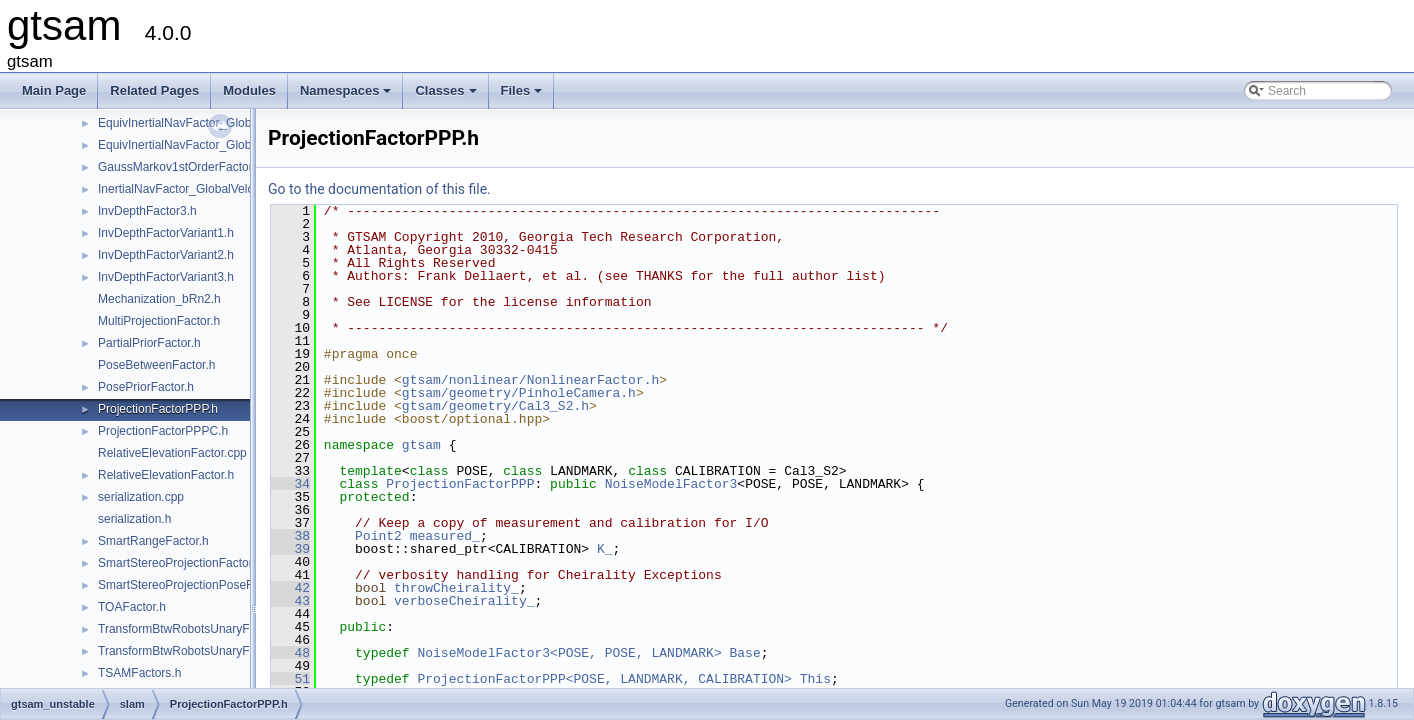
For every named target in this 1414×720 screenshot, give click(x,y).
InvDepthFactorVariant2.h (166, 255)
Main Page (54, 90)
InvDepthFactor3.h (147, 211)
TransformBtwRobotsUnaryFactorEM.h (201, 651)
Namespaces (347, 96)
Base (744, 653)
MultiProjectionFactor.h (159, 321)
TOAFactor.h (132, 607)
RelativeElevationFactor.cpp (172, 453)
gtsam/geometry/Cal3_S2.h (495, 406)
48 (290, 653)
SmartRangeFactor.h (153, 541)
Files (523, 96)
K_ (605, 549)
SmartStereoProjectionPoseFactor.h (193, 585)
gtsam (421, 445)
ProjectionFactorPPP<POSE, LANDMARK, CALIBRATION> (604, 679)
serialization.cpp (141, 497)
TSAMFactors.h (139, 673)
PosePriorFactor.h (146, 387)
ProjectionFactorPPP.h (158, 409)
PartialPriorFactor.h (149, 343)
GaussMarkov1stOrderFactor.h (180, 167)
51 (290, 679)
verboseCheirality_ (464, 601)
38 (290, 536)
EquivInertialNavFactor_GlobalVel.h (192, 123)
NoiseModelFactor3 (671, 484)
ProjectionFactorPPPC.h (163, 431)
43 (290, 601)
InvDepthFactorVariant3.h (166, 277)
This (815, 679)
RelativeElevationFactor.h (166, 475)
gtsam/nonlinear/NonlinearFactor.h (530, 380)
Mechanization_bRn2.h (159, 299)
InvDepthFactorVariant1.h (166, 233)
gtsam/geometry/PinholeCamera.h (519, 393)
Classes (447, 96)
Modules (249, 90)
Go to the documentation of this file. (379, 189)
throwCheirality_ (456, 588)
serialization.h (134, 519)
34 (290, 484)
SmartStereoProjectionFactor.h (180, 563)
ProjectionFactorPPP (460, 484)
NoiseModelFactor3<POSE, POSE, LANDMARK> (569, 653)
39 (290, 549)
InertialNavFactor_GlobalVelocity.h (189, 189)
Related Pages (154, 90)
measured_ (445, 536)
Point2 (378, 536)
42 (290, 588)
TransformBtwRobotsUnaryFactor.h (192, 629)
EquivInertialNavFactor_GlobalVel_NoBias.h (215, 145)
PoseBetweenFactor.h (156, 365)
